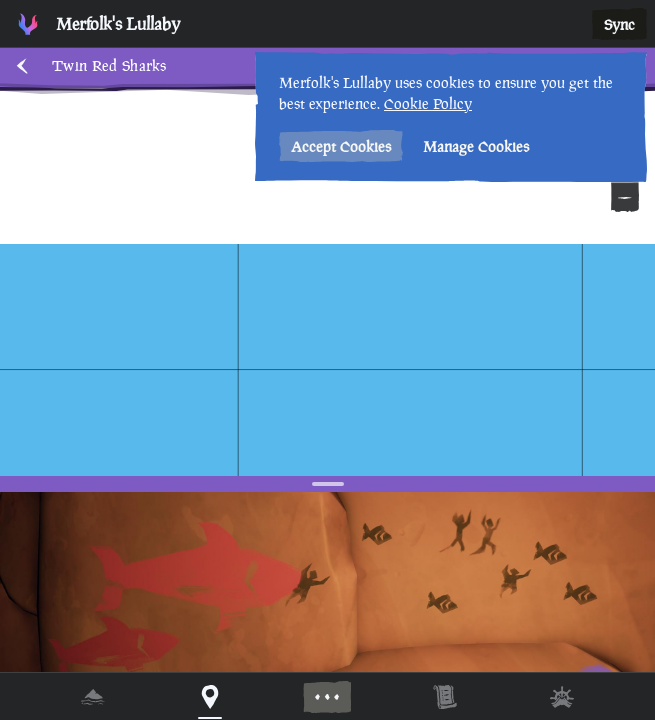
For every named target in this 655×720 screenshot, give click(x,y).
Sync (619, 24)
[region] (327, 360)
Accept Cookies (341, 146)
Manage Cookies (476, 146)
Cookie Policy (428, 103)
